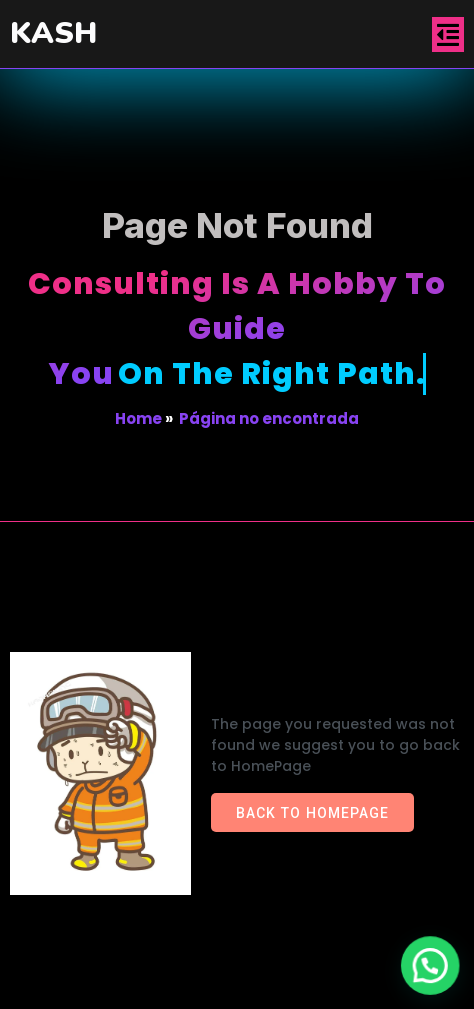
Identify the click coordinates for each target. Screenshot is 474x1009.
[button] (431, 968)
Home (138, 418)
